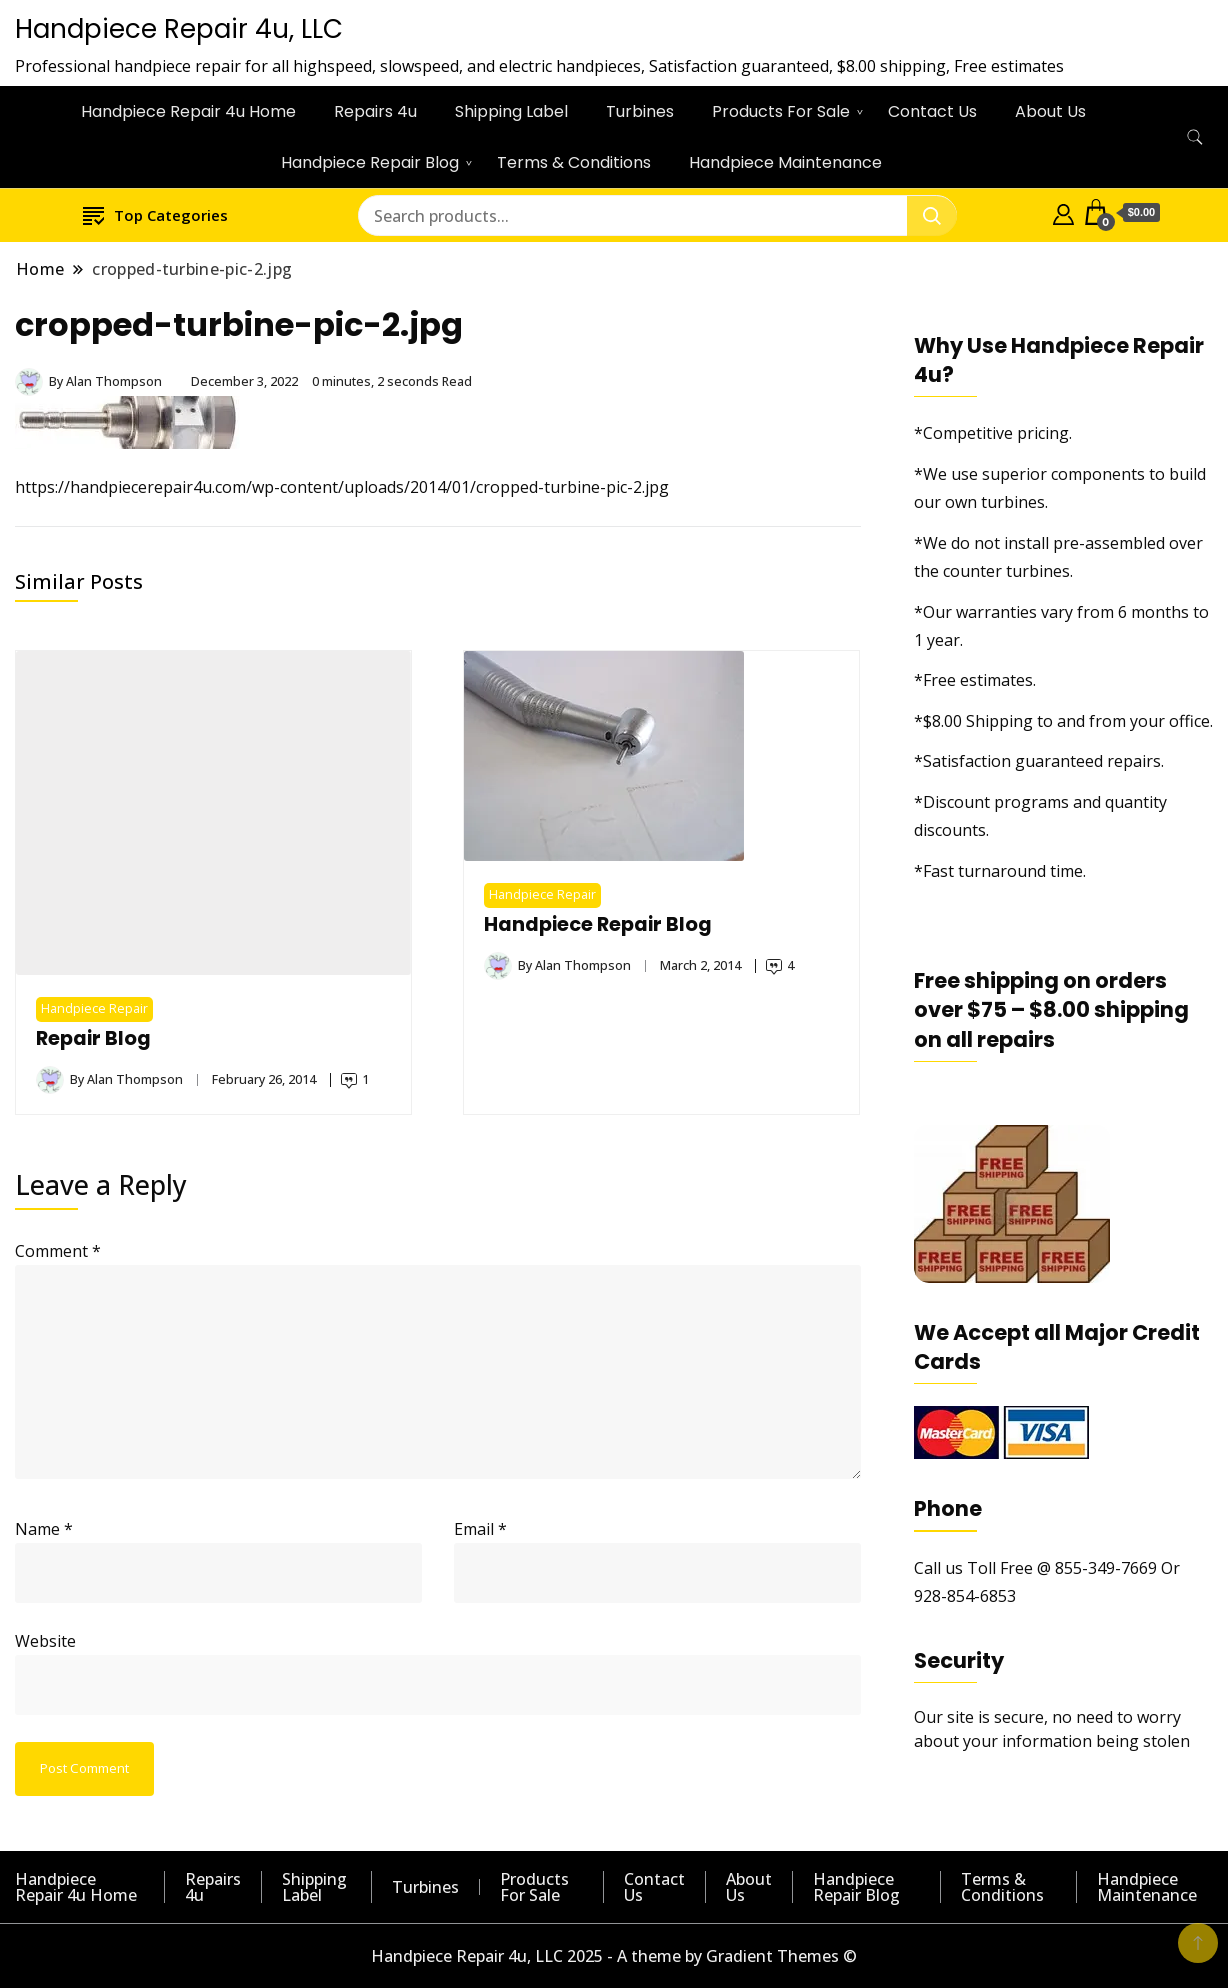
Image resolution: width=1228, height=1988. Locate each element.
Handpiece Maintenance (785, 162)
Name (44, 1529)
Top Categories (155, 214)
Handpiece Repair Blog (370, 162)
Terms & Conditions (574, 162)
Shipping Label (511, 111)
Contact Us (932, 111)
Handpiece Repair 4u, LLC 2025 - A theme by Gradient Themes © (614, 1956)
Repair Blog (93, 1038)
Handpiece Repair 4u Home (188, 111)
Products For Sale (781, 111)
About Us (1050, 111)
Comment (58, 1251)
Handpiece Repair (94, 1008)
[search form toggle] (1195, 137)
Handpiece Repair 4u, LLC (179, 29)
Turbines (640, 111)
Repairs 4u (375, 111)
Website (45, 1641)
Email (480, 1529)
